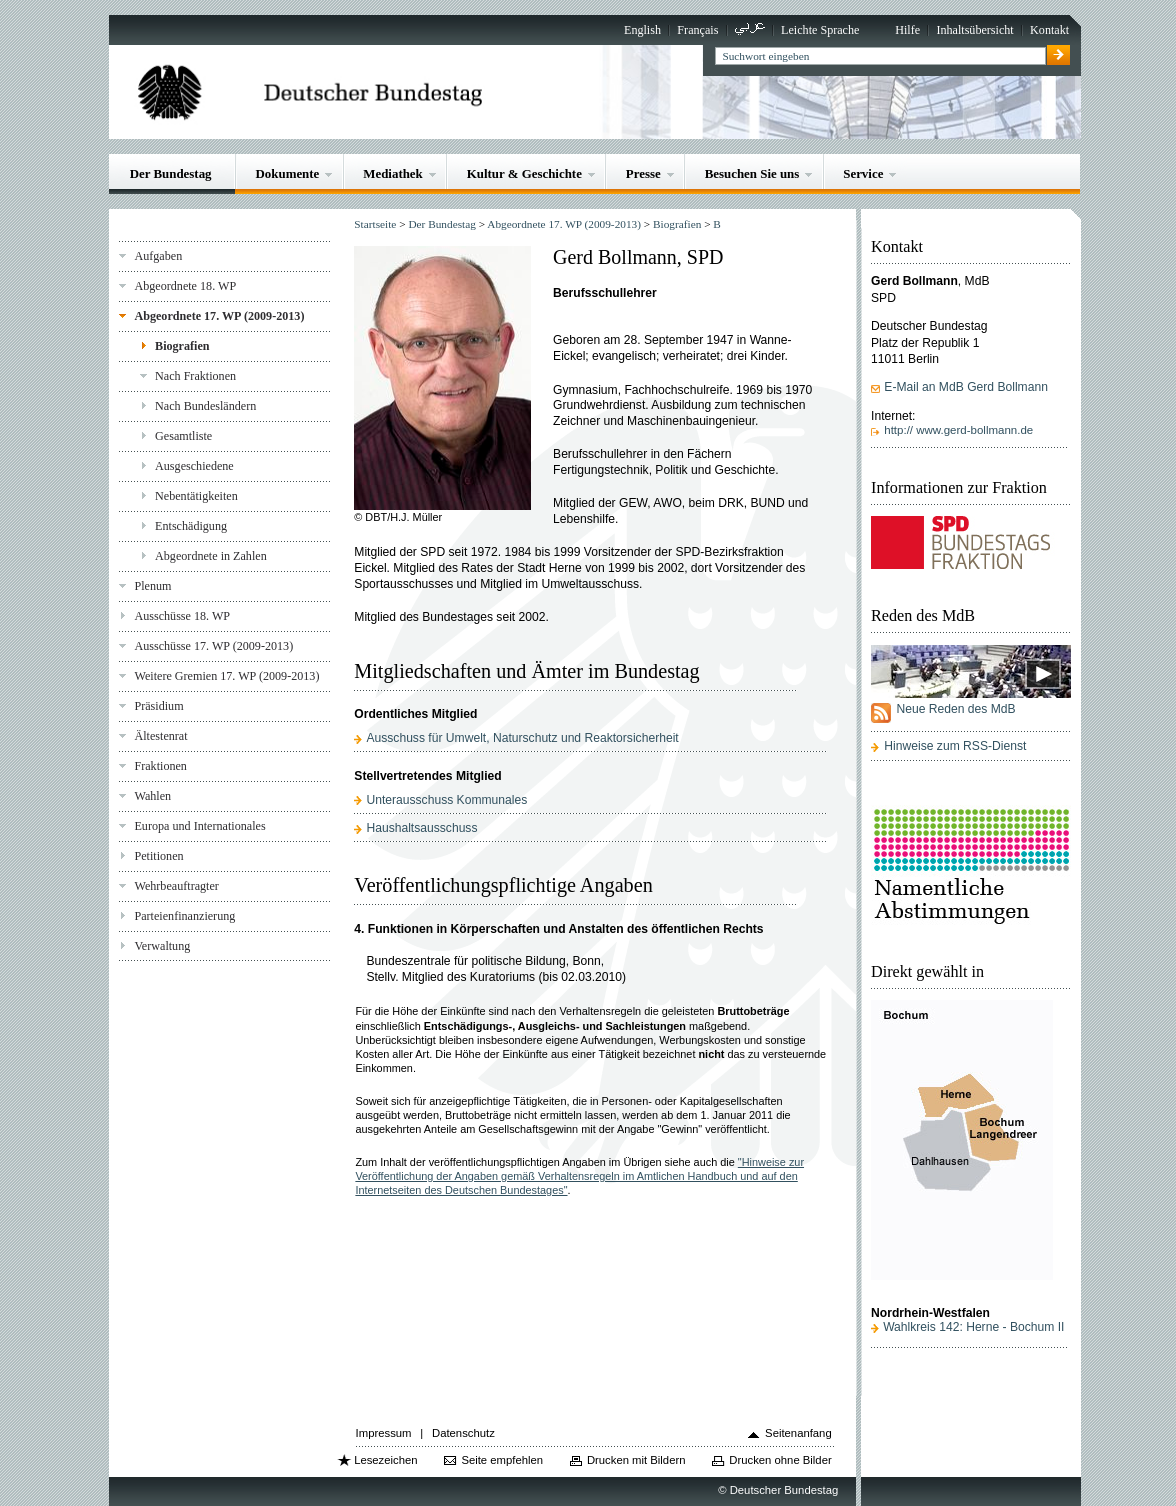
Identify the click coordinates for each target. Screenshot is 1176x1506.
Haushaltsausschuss (421, 828)
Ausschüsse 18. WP (182, 616)
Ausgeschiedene (194, 466)
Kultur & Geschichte (524, 173)
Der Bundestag (171, 173)
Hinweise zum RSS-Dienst (955, 746)
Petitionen (158, 856)
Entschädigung (191, 526)
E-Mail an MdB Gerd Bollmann (966, 387)
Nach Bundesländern (205, 406)
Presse (643, 173)
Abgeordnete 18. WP (185, 286)
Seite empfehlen (502, 1460)
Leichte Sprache (820, 30)
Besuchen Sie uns (752, 173)
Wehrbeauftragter (176, 886)
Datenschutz (463, 1433)
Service (863, 173)
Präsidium (158, 706)
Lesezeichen (385, 1460)
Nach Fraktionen (195, 376)
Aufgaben (158, 256)
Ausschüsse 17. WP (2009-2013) (213, 646)
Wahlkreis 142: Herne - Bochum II (973, 1327)
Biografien (182, 346)
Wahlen (152, 796)
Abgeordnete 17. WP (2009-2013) (219, 316)
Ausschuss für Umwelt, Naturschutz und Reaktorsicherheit (522, 738)
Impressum (384, 1433)
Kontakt (1049, 30)
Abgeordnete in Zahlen (211, 556)
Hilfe (907, 30)
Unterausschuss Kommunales (446, 800)
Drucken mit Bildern (636, 1460)
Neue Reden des (955, 709)
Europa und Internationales (199, 826)
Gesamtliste (183, 436)
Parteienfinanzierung (184, 916)
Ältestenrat (160, 736)
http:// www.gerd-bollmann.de (958, 430)
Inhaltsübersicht (974, 30)
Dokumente (288, 173)
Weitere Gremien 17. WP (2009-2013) (226, 676)
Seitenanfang (798, 1433)
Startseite (375, 224)
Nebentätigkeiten (196, 496)
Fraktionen (160, 766)
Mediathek (393, 173)
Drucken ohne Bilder (780, 1460)
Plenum (152, 586)
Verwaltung (162, 946)
